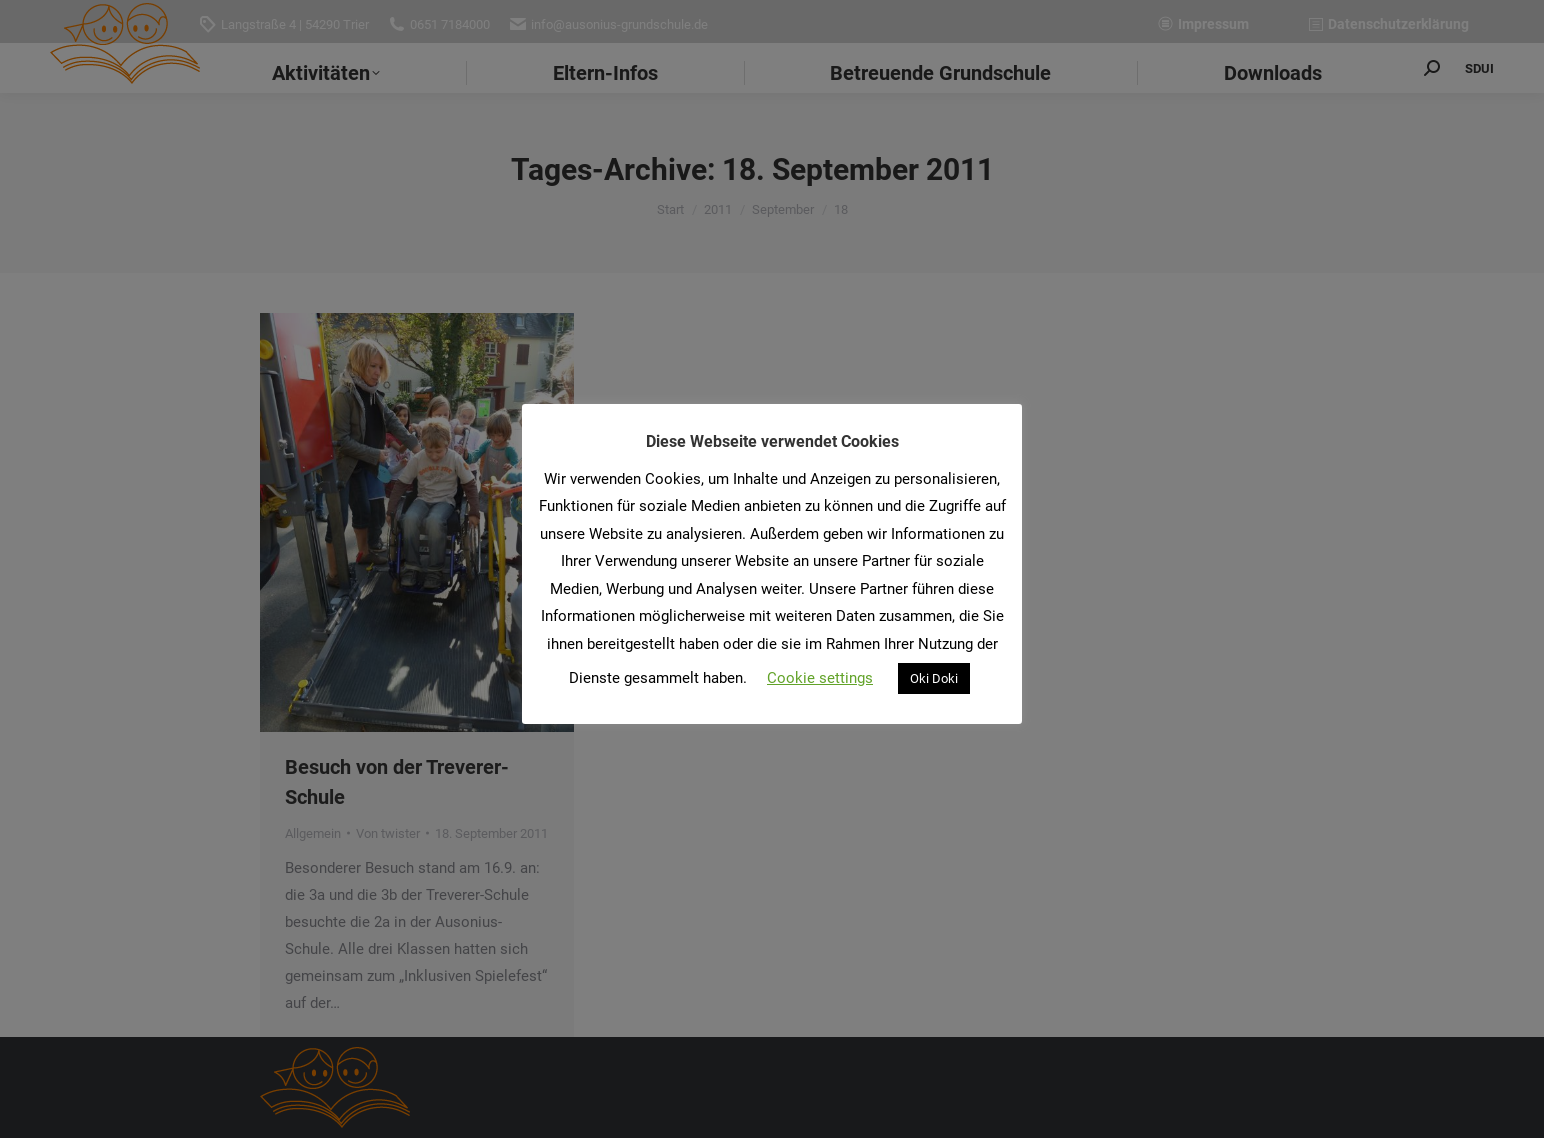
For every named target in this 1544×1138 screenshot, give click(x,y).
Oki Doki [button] (934, 678)
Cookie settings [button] (820, 678)
